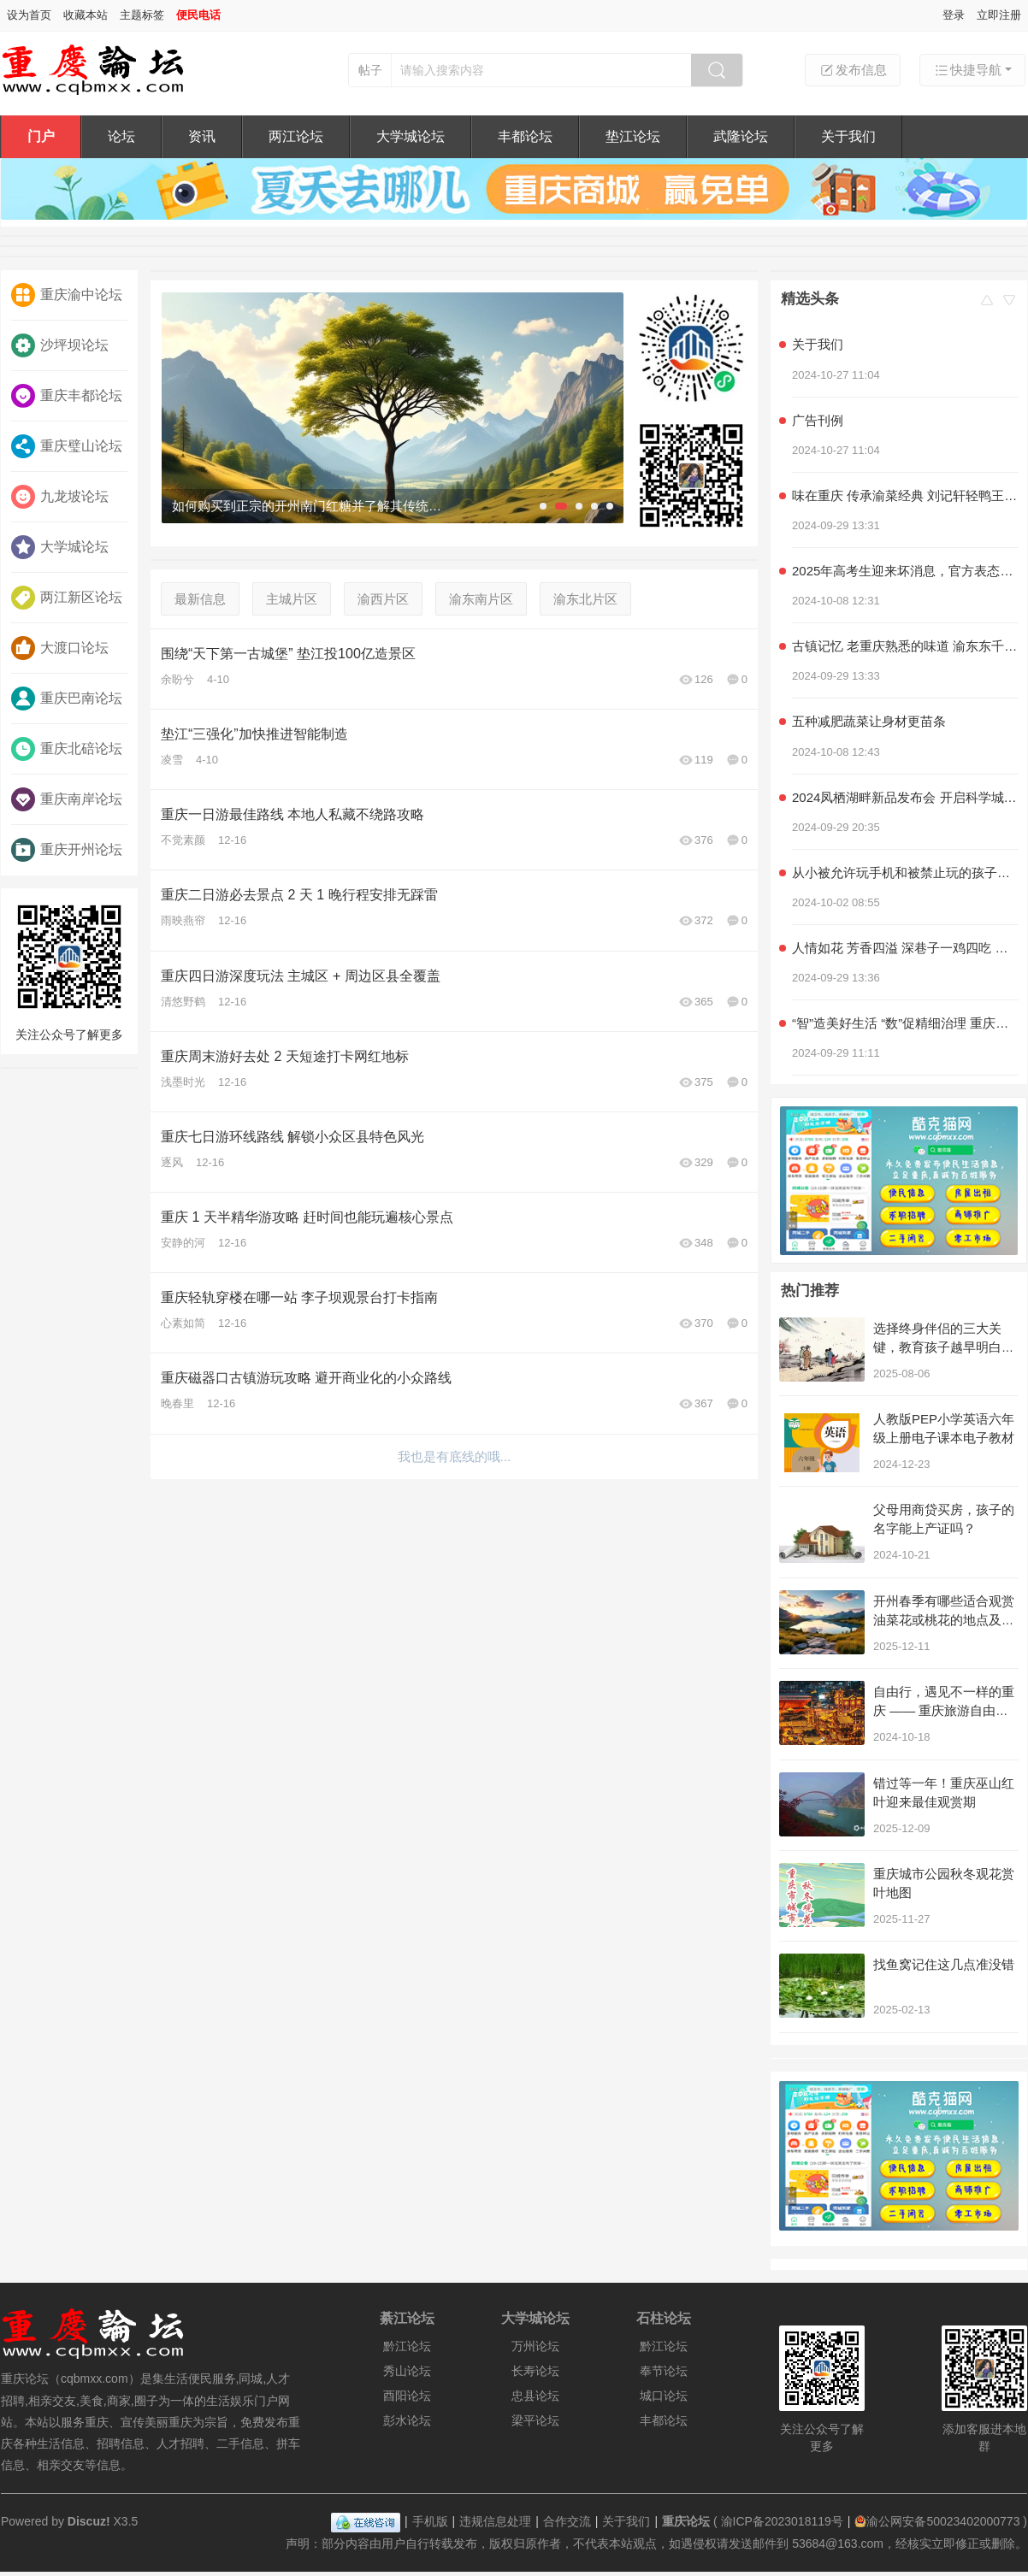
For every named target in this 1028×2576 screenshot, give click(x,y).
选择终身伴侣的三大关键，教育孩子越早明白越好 (943, 1347)
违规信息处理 (495, 2521)
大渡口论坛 (60, 648)
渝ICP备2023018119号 (782, 2521)
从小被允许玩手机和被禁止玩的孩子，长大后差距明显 (905, 872)
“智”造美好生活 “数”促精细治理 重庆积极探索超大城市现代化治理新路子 (905, 1023)
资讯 (202, 136)
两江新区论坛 (66, 598)
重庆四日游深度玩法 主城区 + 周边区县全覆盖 (300, 976)
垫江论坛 (633, 136)
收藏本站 (85, 15)
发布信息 (852, 70)
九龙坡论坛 (60, 497)
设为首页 (29, 15)
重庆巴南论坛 (66, 698)
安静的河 (183, 1242)
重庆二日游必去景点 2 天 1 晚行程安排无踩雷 (299, 894)
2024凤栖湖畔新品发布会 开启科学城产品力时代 (905, 797)
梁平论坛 (535, 2420)
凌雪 (172, 759)
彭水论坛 (407, 2420)
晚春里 (177, 1403)
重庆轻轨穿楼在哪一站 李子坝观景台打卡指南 (299, 1297)
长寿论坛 (535, 2371)
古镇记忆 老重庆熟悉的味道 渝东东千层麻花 (905, 646)
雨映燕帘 (183, 920)
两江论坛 (296, 136)
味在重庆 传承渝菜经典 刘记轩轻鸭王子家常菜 (905, 495)
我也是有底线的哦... (454, 1456)
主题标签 (142, 15)
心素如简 (183, 1323)
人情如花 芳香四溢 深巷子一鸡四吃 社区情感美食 (905, 947)
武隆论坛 (740, 136)
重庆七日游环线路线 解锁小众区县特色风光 (292, 1136)
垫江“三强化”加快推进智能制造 (254, 734)
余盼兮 (177, 679)
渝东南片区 (481, 599)
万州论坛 (535, 2346)
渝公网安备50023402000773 (936, 2521)
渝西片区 (383, 599)
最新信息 (200, 599)
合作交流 (567, 2521)
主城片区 (291, 599)
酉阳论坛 (407, 2395)
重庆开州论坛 (66, 850)
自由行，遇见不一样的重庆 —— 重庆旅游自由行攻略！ (943, 1710)
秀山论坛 (407, 2371)
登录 (953, 15)
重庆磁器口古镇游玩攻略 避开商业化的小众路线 (306, 1378)
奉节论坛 (664, 2371)
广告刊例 (817, 420)
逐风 (172, 1162)
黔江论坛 (407, 2346)
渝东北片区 (585, 599)
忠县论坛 (535, 2395)
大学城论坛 (410, 136)
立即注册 (999, 15)
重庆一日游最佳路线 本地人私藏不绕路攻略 (292, 814)
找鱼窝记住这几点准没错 (943, 1964)
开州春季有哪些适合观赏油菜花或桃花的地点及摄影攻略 (943, 1620)
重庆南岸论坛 (66, 799)
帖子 (370, 70)
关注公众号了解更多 (69, 968)
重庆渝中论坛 (66, 295)
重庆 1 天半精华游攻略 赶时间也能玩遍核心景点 (307, 1217)
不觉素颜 (183, 840)
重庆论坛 (686, 2521)
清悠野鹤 (183, 1001)
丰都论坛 (525, 136)
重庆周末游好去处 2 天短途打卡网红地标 (285, 1056)
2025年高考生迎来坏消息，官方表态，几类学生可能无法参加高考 (905, 570)
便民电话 (198, 15)
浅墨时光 (183, 1082)
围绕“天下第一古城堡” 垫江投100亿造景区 (288, 653)
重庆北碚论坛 (66, 749)
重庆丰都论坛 (66, 396)
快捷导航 (967, 70)
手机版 (430, 2521)
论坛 (121, 136)
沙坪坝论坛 (60, 345)
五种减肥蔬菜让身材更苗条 (869, 721)
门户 (41, 136)
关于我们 (848, 136)
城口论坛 (664, 2395)
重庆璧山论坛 (66, 446)
